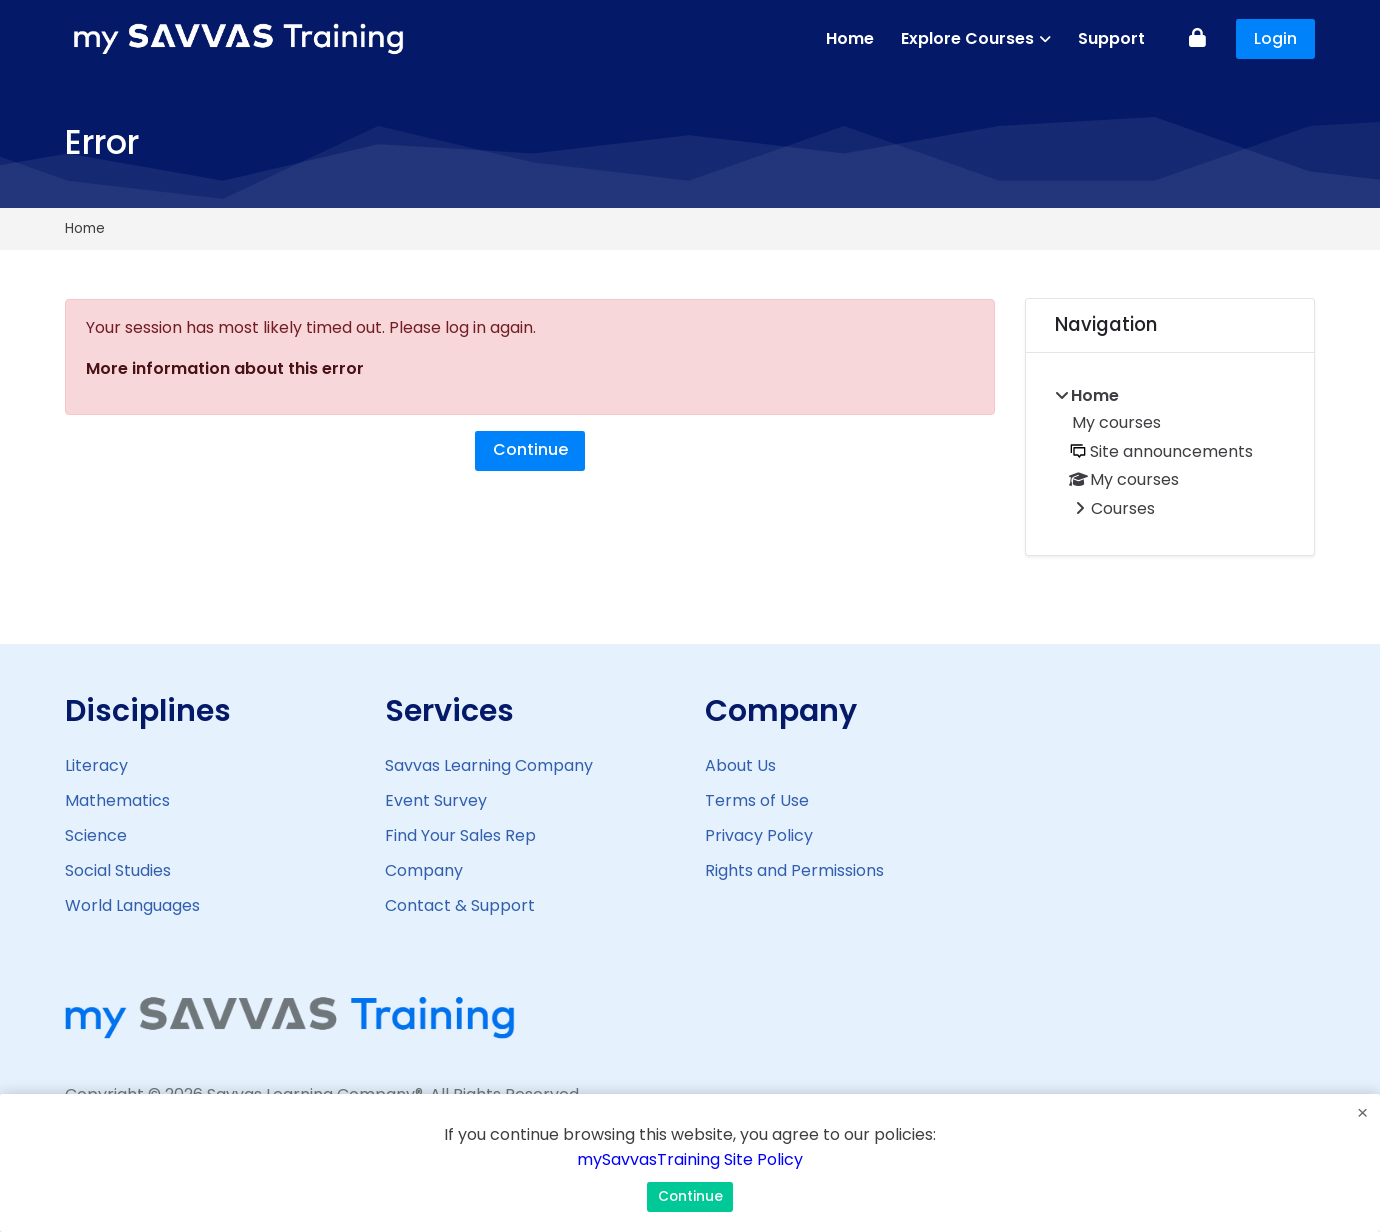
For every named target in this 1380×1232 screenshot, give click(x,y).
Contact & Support (460, 905)
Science (96, 835)
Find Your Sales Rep (460, 835)
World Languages (132, 905)
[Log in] (1197, 39)
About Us (740, 765)
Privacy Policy (759, 835)
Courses (1123, 508)
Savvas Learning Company (489, 765)
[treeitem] (1170, 454)
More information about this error (225, 368)
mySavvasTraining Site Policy (690, 1159)
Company (424, 870)
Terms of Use (757, 800)
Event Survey (436, 800)
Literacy (96, 765)
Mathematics (117, 800)
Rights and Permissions (794, 870)
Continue (530, 449)
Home (85, 229)
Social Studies (118, 870)
